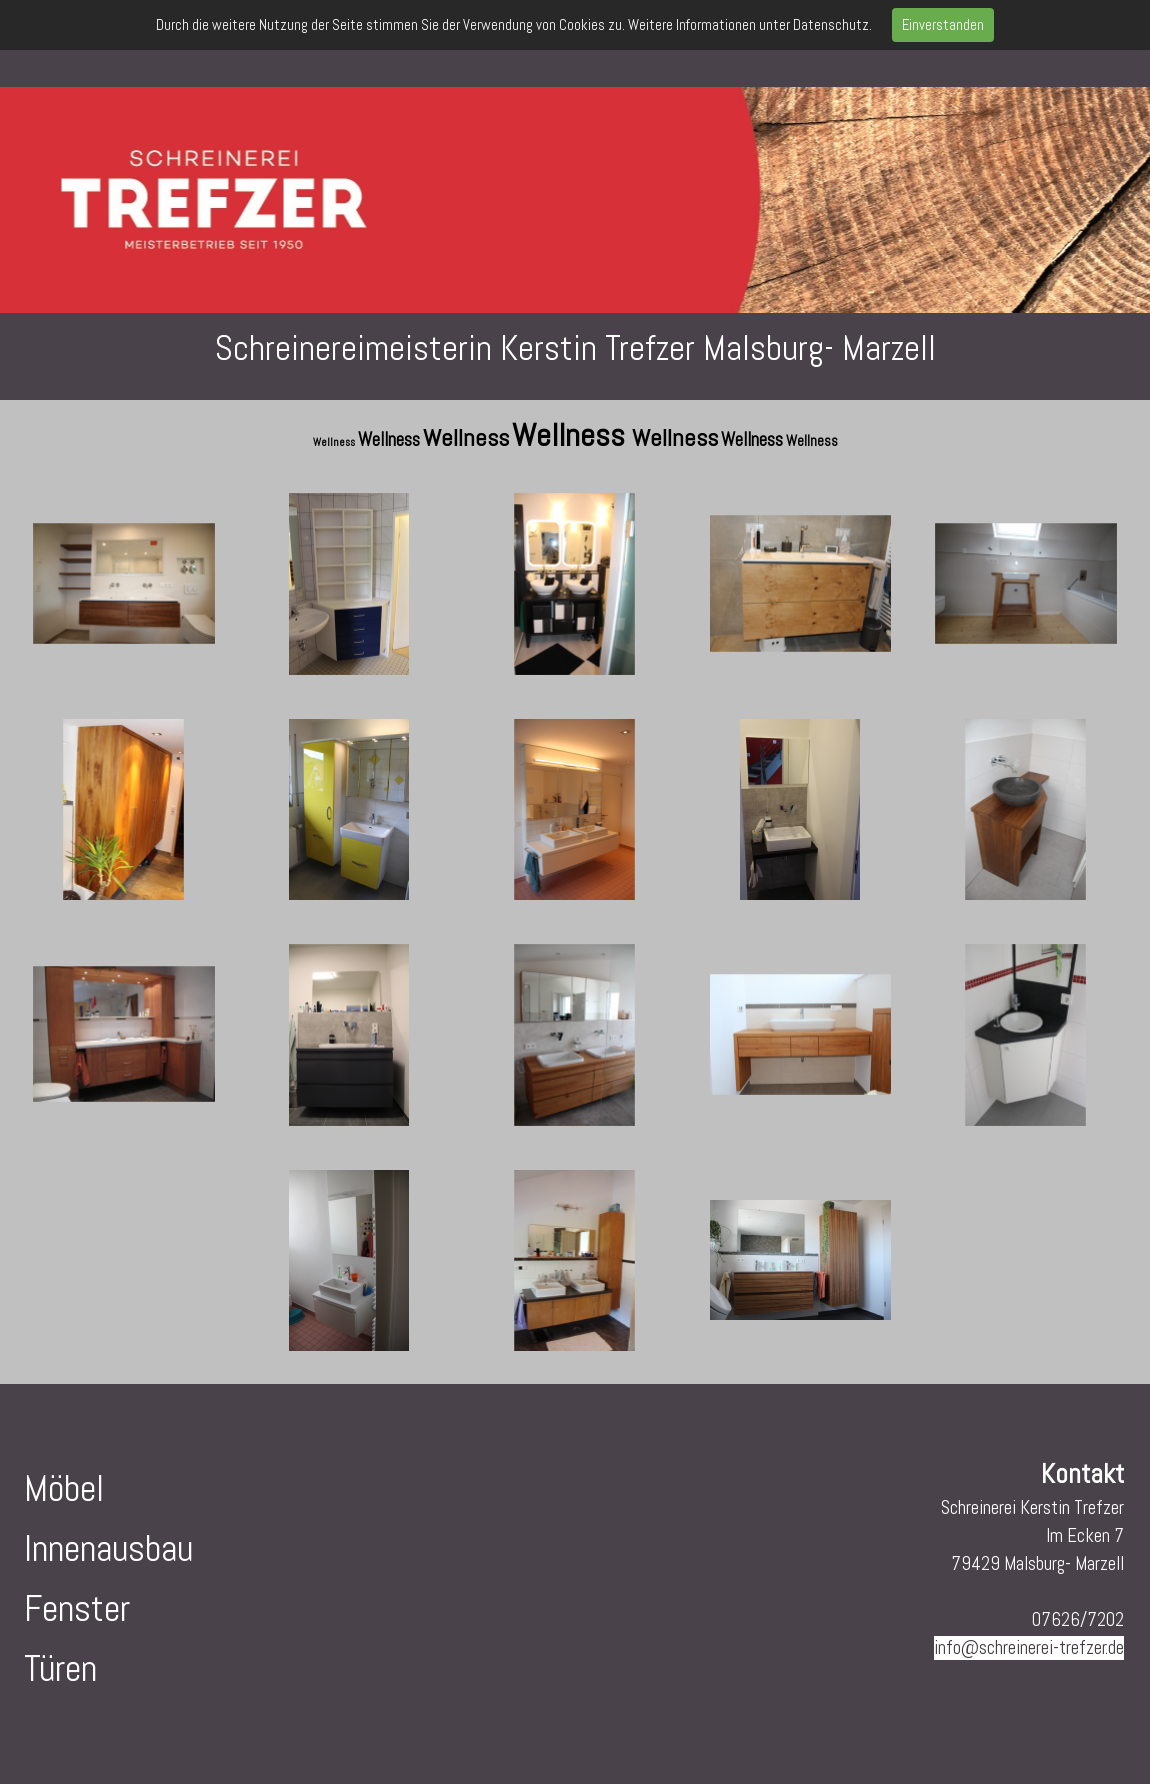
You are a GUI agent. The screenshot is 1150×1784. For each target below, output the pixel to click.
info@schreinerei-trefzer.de (1029, 1648)
